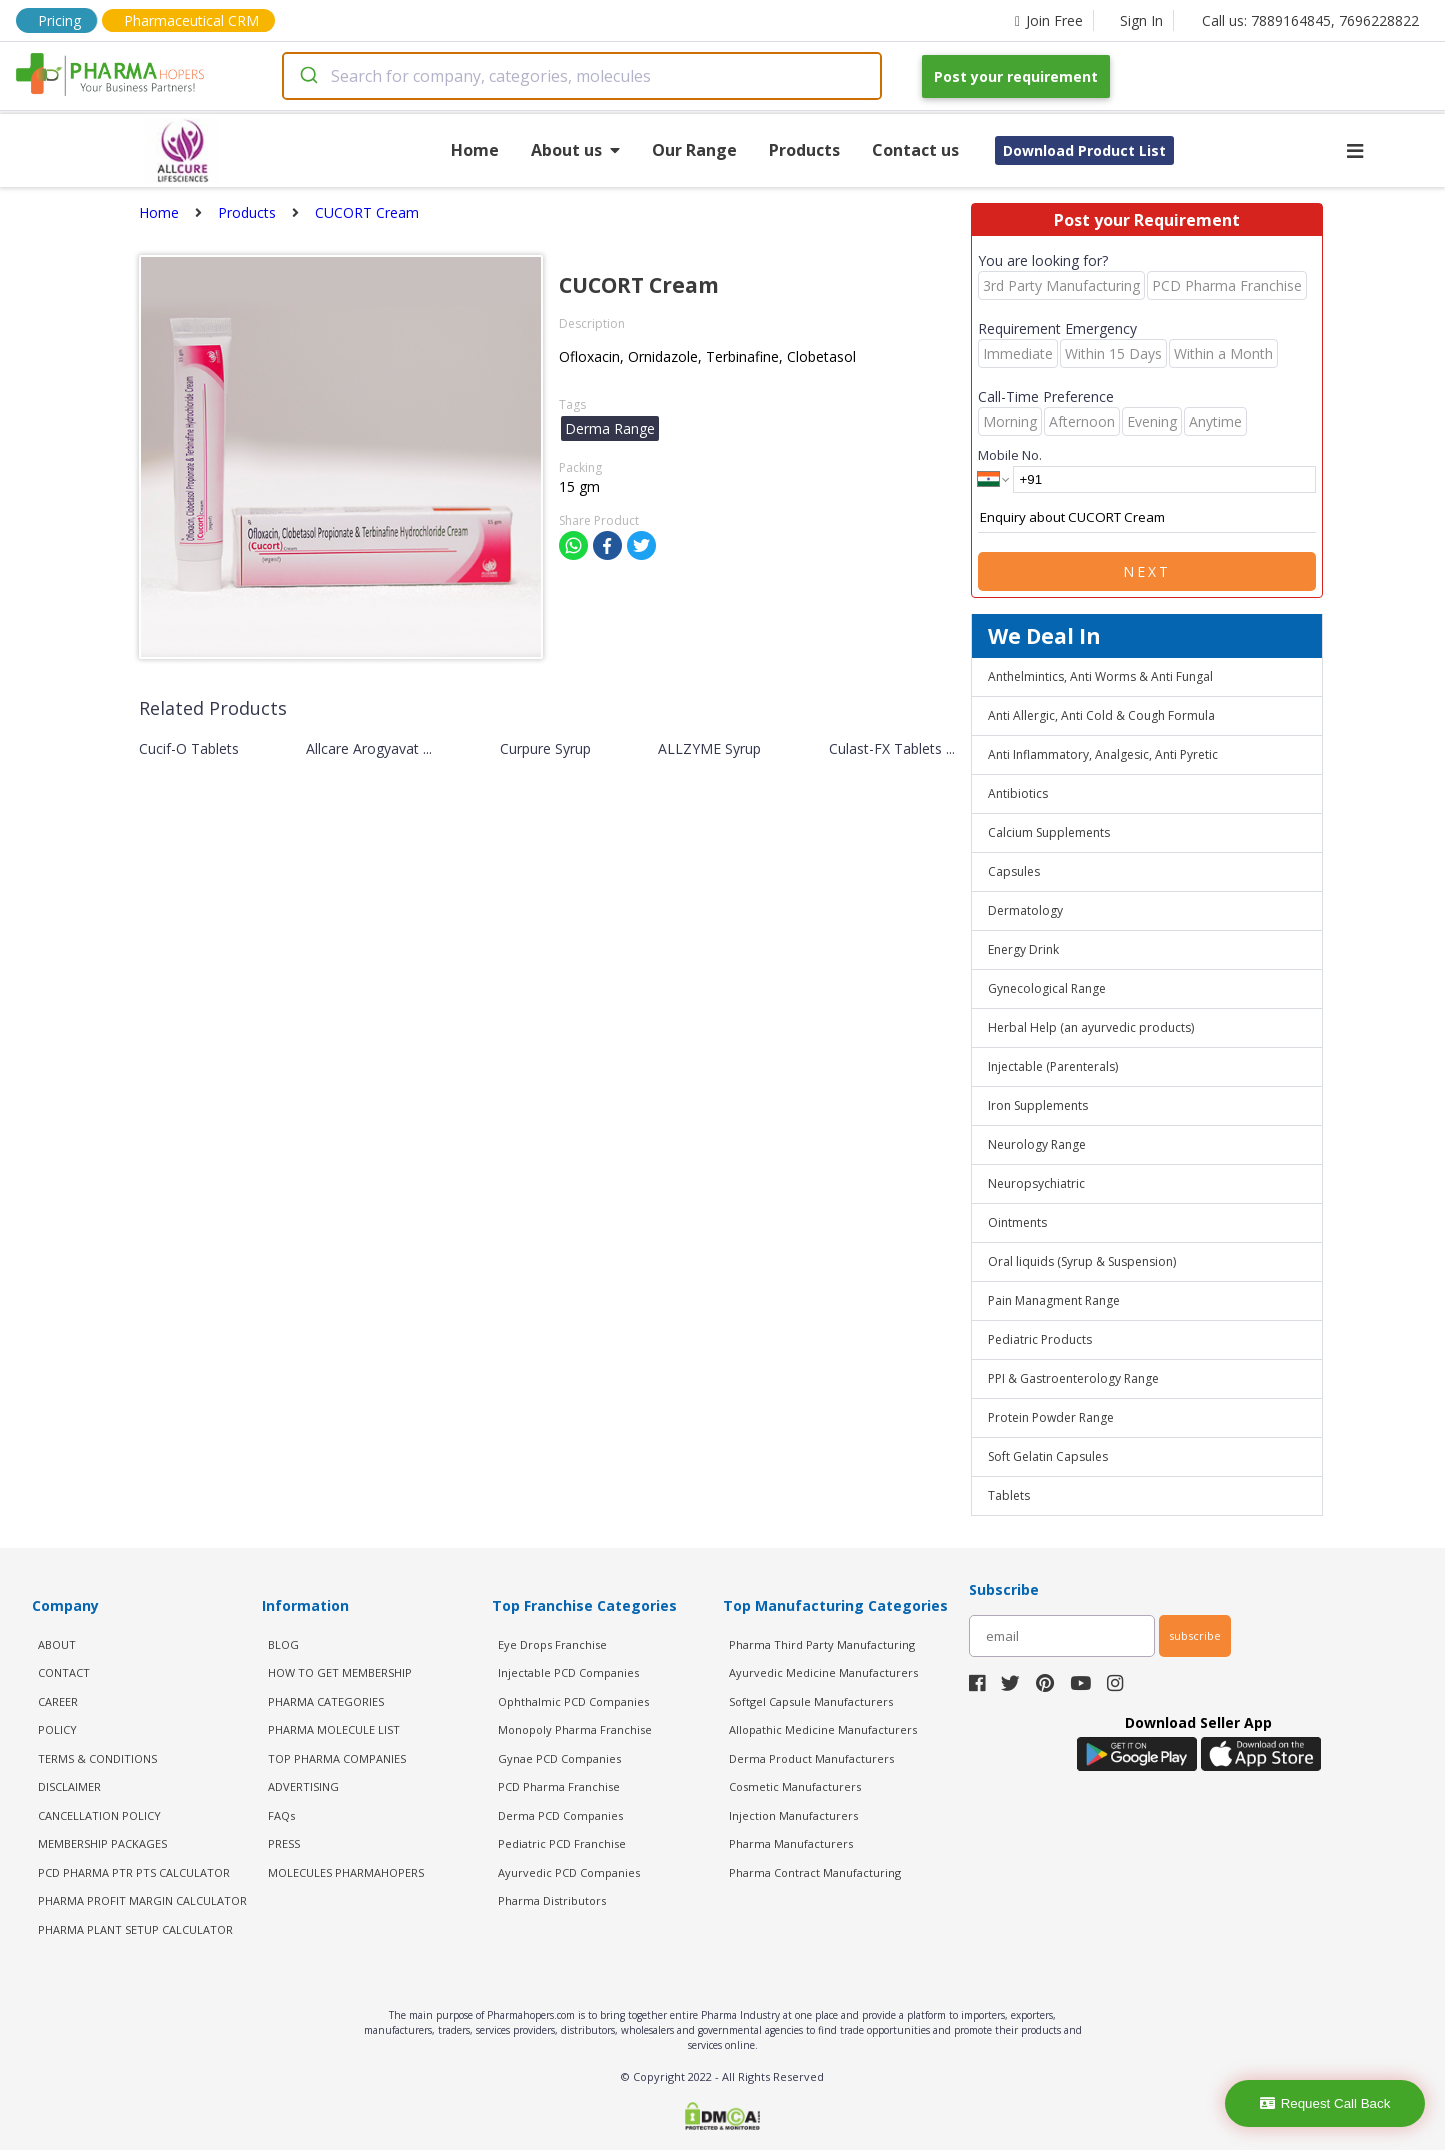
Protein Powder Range (1051, 1417)
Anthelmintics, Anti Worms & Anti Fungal (1100, 676)
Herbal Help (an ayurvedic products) (1091, 1027)
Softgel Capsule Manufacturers (811, 1701)
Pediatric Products (1040, 1339)
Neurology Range (1037, 1144)
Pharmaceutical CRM (191, 20)
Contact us (915, 150)
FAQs (281, 1815)
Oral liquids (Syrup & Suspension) (1082, 1261)
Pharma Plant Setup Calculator (135, 1929)
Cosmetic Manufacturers (795, 1786)
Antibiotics (1018, 793)
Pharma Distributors (552, 1900)
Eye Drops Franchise (552, 1644)
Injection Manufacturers (793, 1815)
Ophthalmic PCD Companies (573, 1701)
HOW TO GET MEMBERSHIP (340, 1672)
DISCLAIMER (69, 1786)
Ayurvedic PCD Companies (569, 1872)
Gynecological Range (1047, 988)
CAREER (58, 1701)
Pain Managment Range (1054, 1300)
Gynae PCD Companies (559, 1758)
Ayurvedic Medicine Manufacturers (823, 1672)
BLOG (283, 1644)
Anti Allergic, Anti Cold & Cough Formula (1101, 715)
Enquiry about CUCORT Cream (1147, 518)
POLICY (57, 1729)
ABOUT (57, 1644)
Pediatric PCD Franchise (562, 1843)
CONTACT (64, 1672)
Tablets (1009, 1495)
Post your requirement (1016, 76)
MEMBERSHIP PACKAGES (102, 1843)
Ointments (1017, 1222)
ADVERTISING (303, 1786)
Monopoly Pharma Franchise (575, 1729)
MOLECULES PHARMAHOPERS (346, 1872)
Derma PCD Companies (560, 1815)
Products (804, 150)
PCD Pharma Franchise (559, 1786)
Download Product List (1084, 150)
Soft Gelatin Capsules (1048, 1456)
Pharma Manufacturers (791, 1843)
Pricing (59, 20)
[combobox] (582, 76)
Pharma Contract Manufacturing (815, 1872)
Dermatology (1025, 910)
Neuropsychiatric (1036, 1183)
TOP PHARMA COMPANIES (337, 1758)
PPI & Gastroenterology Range (1073, 1378)
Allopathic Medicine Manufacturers (823, 1729)
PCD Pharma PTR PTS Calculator (134, 1872)
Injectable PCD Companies (568, 1672)
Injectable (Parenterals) (1053, 1066)
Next (1147, 571)
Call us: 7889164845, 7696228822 (1310, 20)
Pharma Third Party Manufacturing (822, 1644)
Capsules (1014, 871)
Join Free (1049, 20)
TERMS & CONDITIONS (97, 1758)
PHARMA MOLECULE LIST (334, 1729)
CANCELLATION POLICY (99, 1815)
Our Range (694, 150)
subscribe (1195, 1635)
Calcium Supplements (1049, 832)
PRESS (284, 1843)
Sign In (1141, 20)
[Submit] (307, 76)
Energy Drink (1023, 949)
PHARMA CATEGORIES (326, 1701)
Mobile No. (1010, 455)
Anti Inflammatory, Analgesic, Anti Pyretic (1103, 754)
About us (575, 150)
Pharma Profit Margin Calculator (142, 1900)
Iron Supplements (1038, 1105)
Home (475, 150)
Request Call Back (1325, 2103)
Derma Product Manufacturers (811, 1758)
